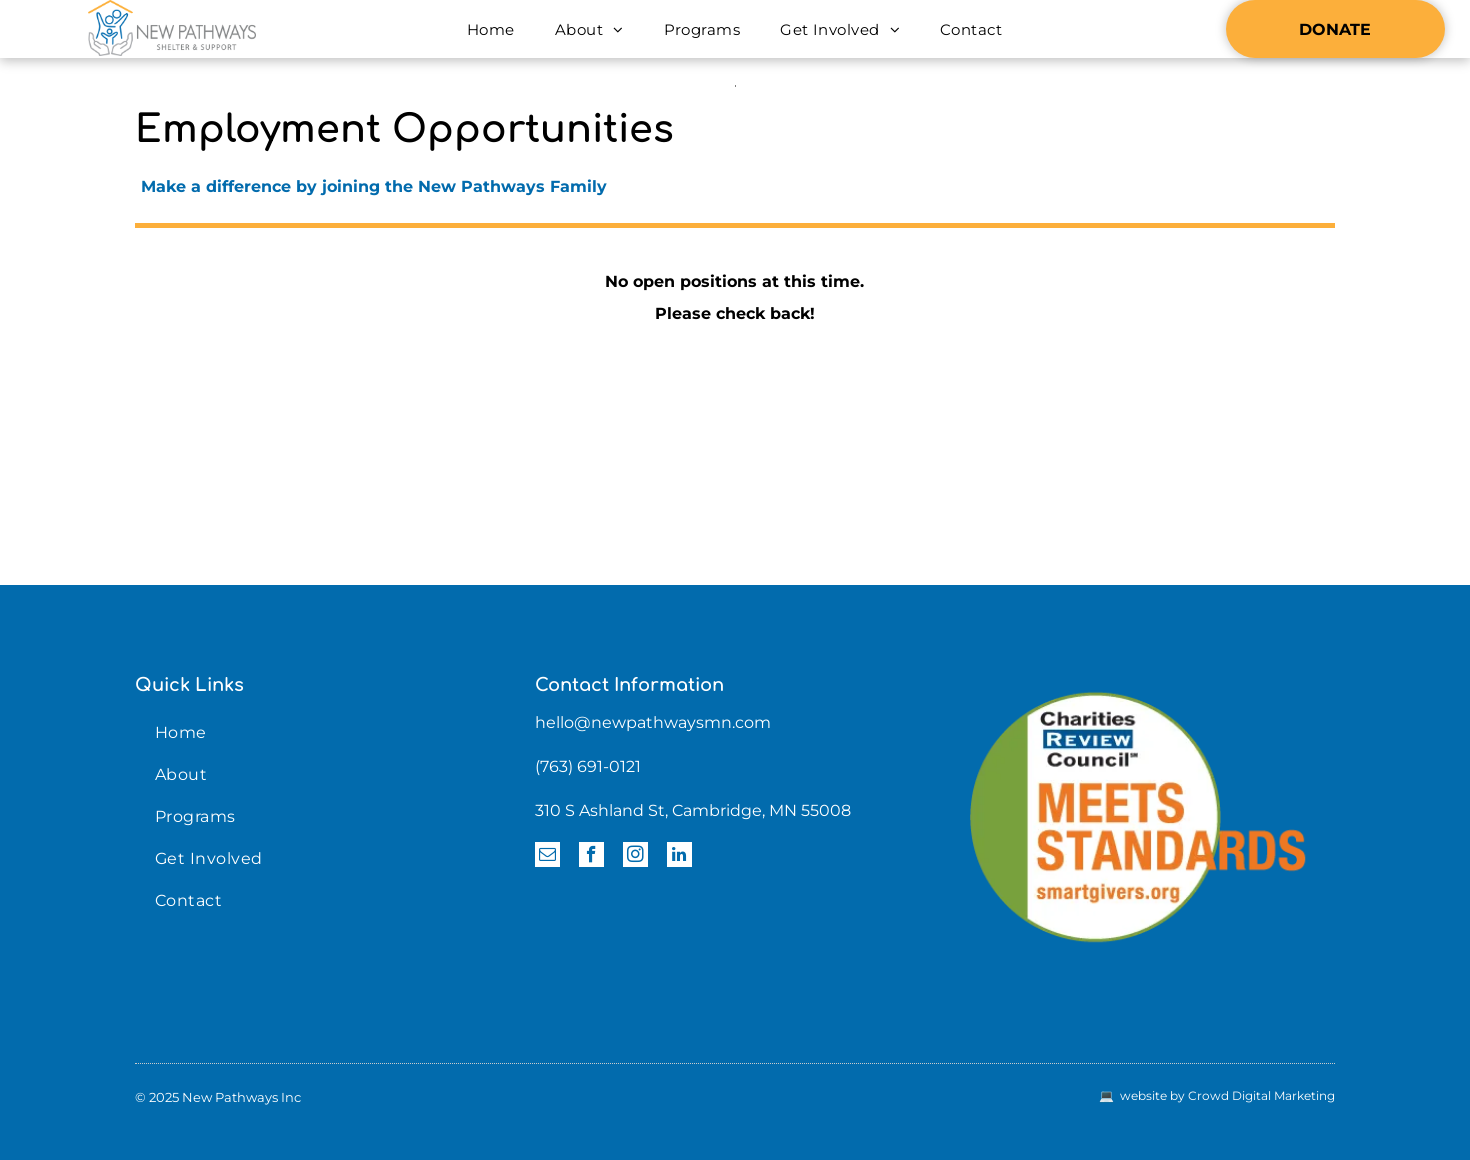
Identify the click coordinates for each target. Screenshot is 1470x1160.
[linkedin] (679, 857)
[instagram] (635, 857)
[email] (547, 857)
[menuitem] (491, 30)
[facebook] (591, 857)
